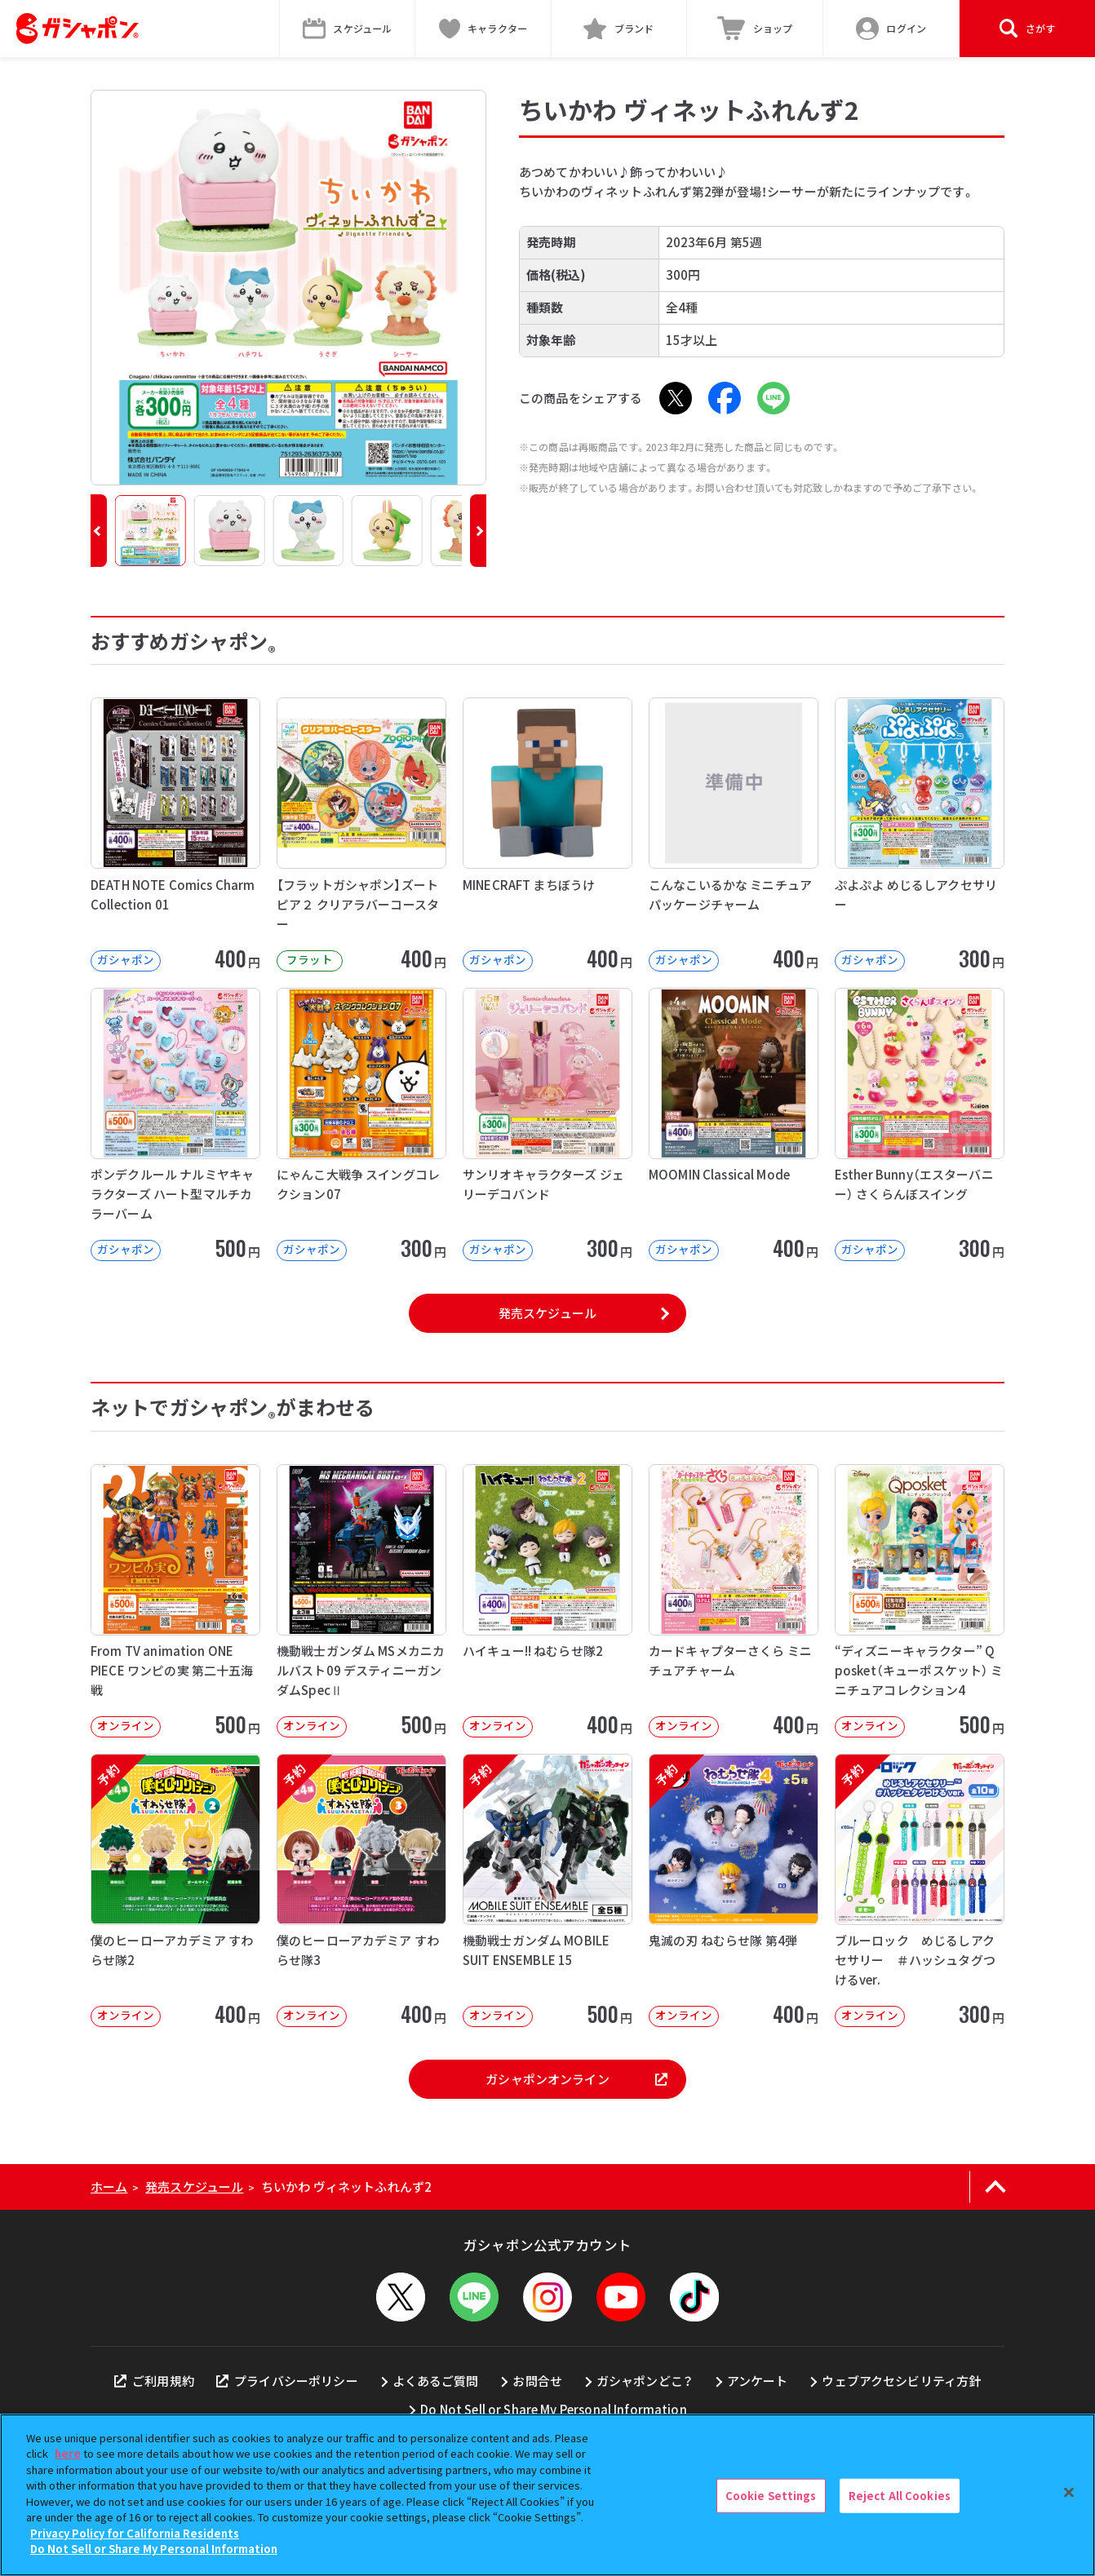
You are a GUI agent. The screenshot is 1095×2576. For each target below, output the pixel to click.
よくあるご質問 (435, 2380)
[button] (99, 530)
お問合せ (537, 2380)
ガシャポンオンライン (576, 2078)
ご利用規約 (154, 2380)
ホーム (109, 2186)
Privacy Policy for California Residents (134, 2533)
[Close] (1069, 2493)
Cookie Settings (771, 2495)
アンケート (757, 2380)
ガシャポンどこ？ (644, 2380)
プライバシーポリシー (287, 2380)
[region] (547, 2495)
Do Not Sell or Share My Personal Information (553, 2409)
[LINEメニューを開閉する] (474, 2297)
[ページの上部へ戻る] (995, 2187)
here (68, 2453)
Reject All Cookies (900, 2495)
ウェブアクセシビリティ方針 (901, 2380)
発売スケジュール (547, 1312)
